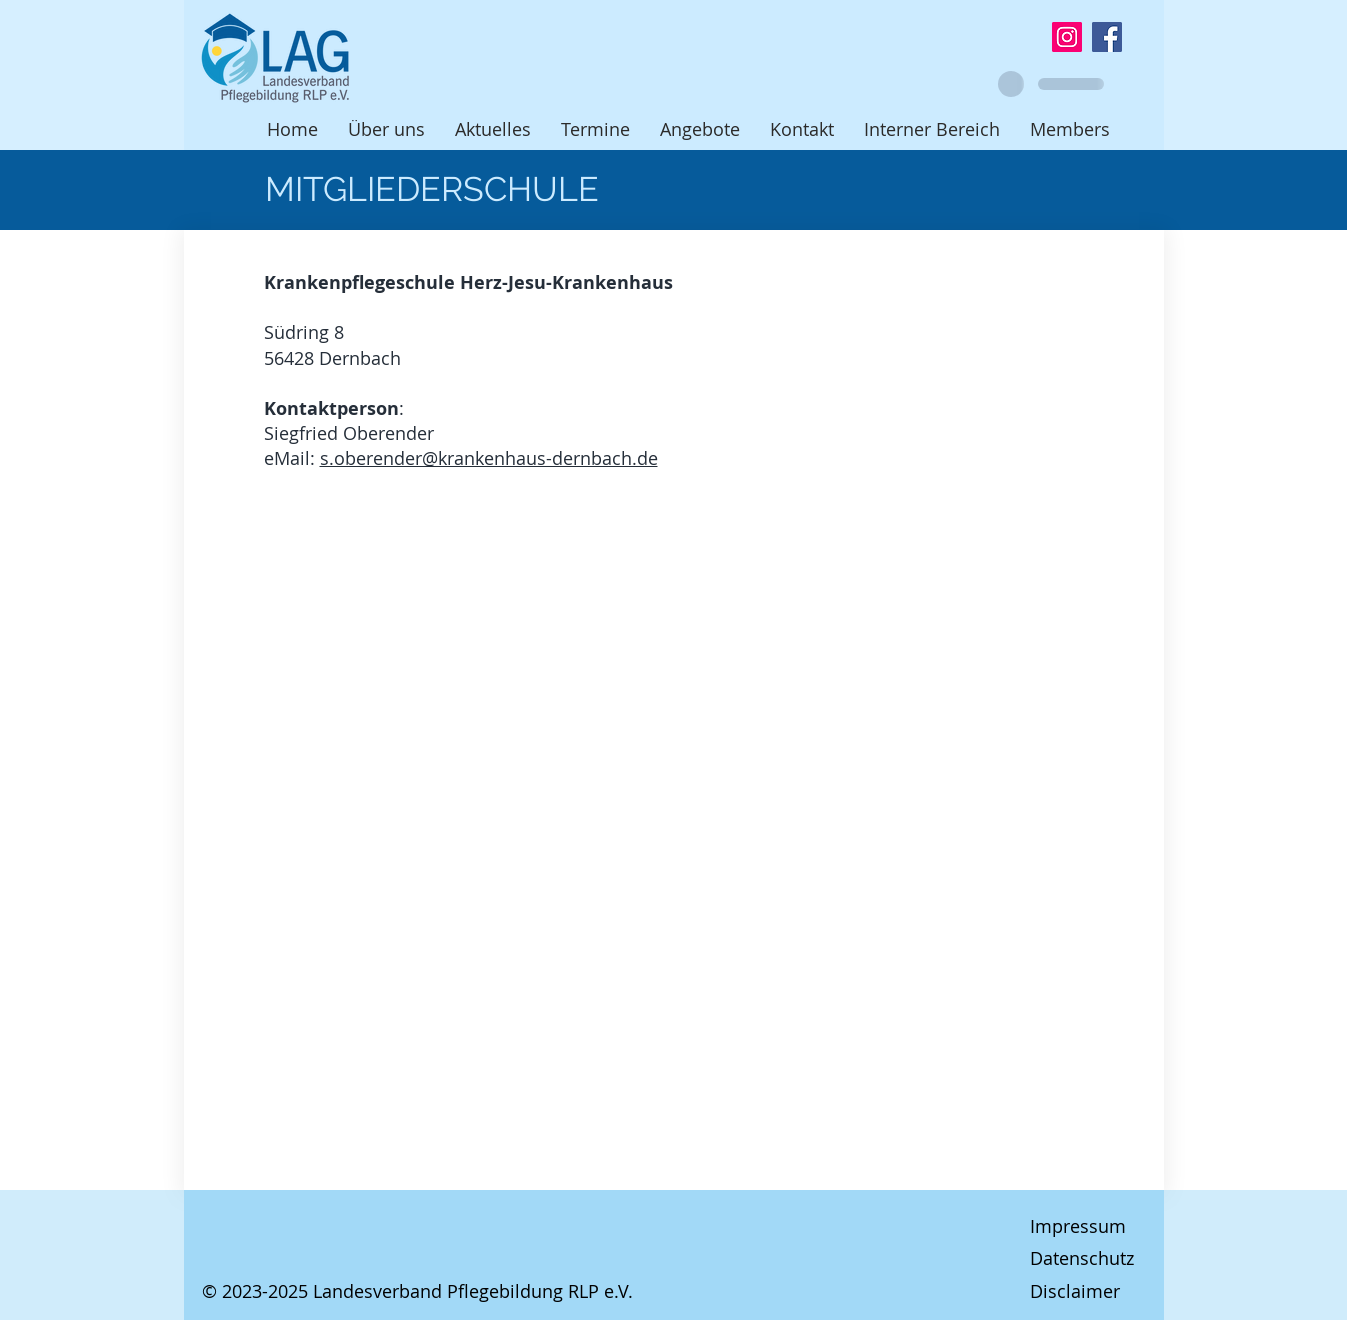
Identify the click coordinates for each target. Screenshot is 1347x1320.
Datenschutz (1082, 1258)
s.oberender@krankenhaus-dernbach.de (489, 458)
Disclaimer (1075, 1291)
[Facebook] (1107, 37)
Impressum (1078, 1226)
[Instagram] (1067, 37)
